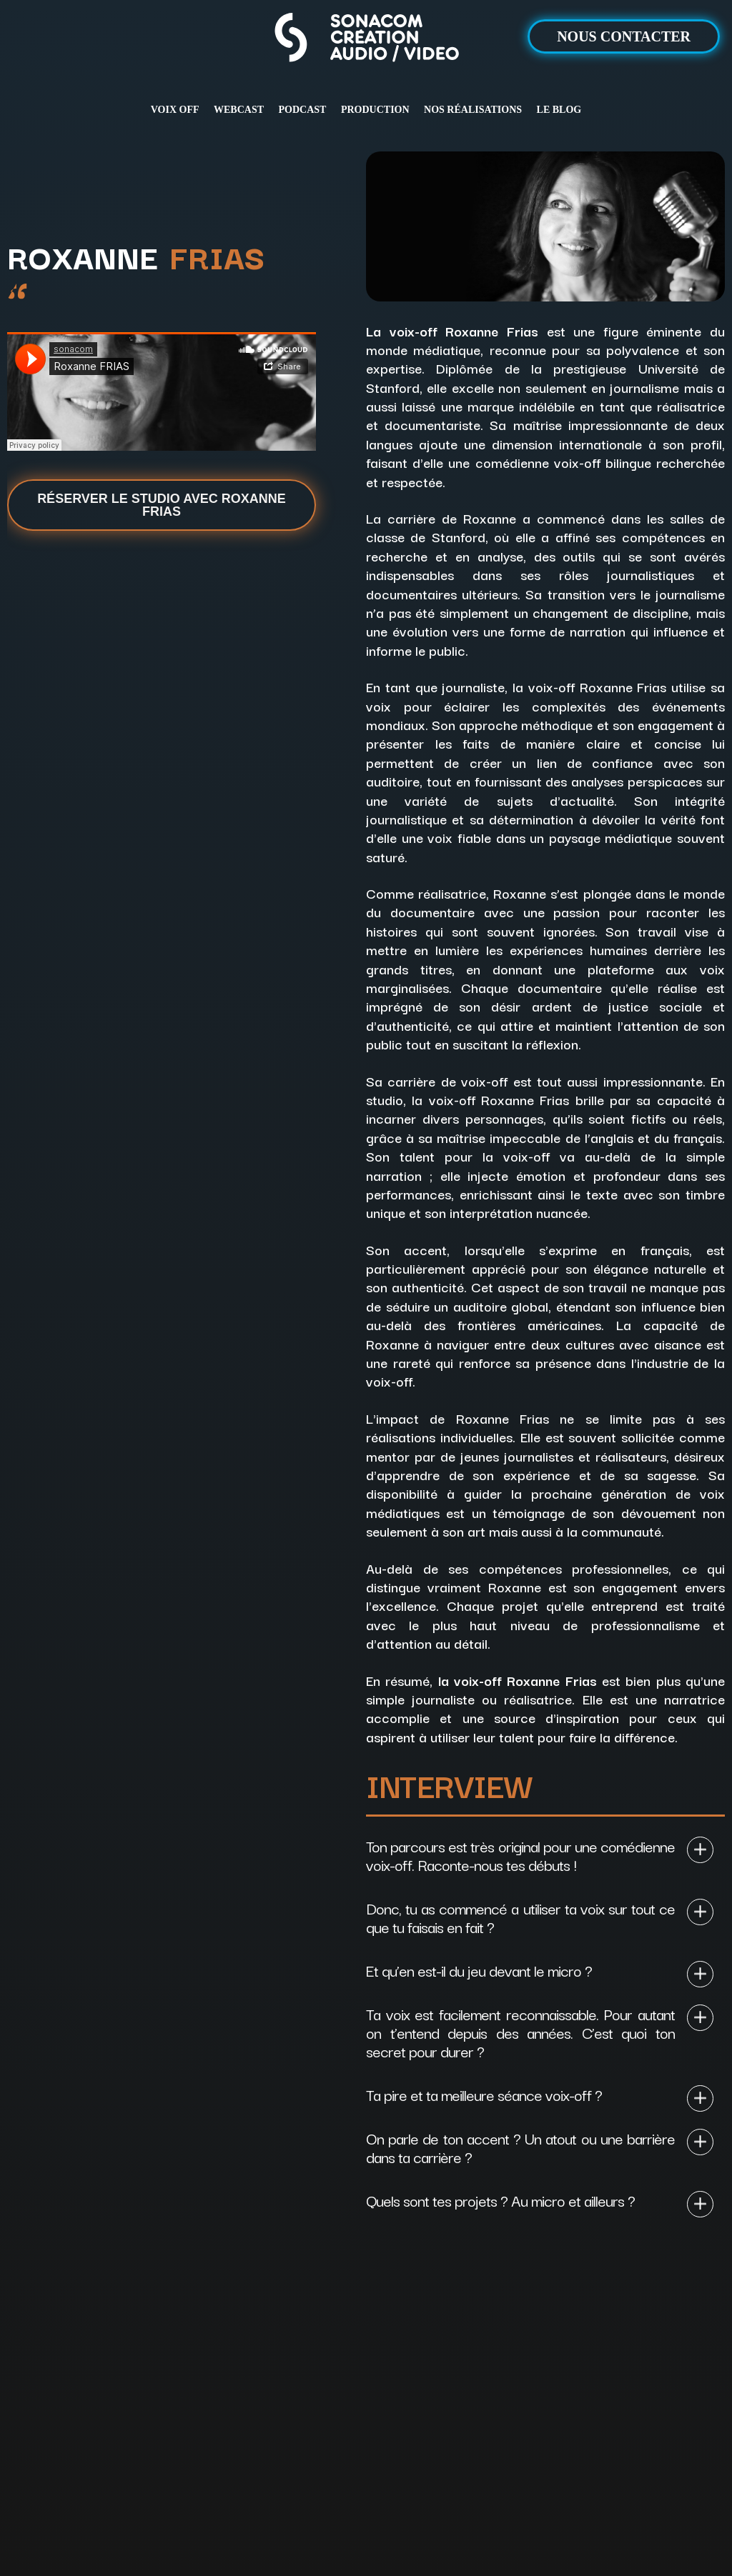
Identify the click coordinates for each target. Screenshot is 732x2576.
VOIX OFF (175, 109)
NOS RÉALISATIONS (473, 109)
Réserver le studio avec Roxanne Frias (161, 505)
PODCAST (303, 109)
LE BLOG (559, 109)
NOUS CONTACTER (624, 36)
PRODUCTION (375, 109)
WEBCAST (239, 109)
